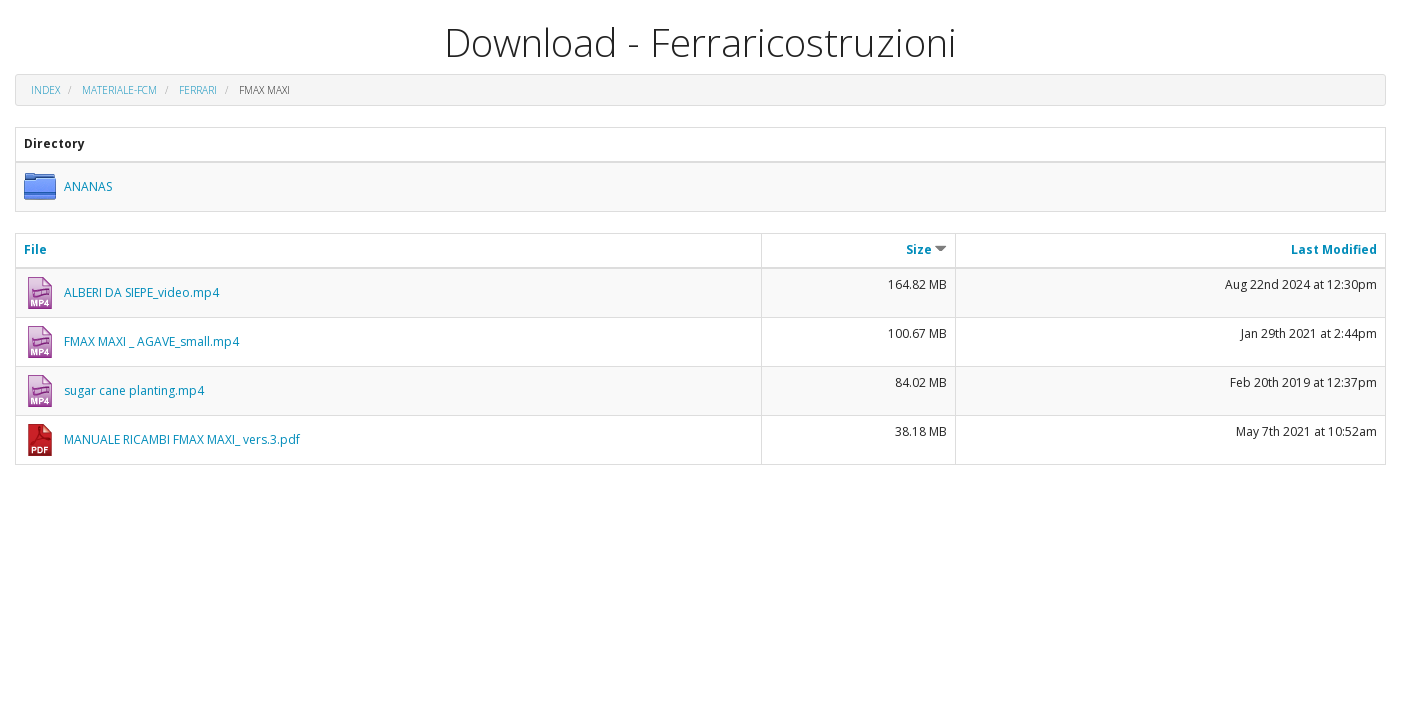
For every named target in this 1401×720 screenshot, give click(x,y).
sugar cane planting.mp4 (134, 390)
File (35, 249)
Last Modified (1334, 249)
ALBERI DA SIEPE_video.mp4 (141, 292)
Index (45, 90)
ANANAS (88, 186)
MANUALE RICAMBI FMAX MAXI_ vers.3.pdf (182, 439)
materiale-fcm (119, 90)
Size (926, 249)
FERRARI (198, 90)
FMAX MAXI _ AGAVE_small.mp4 (151, 341)
